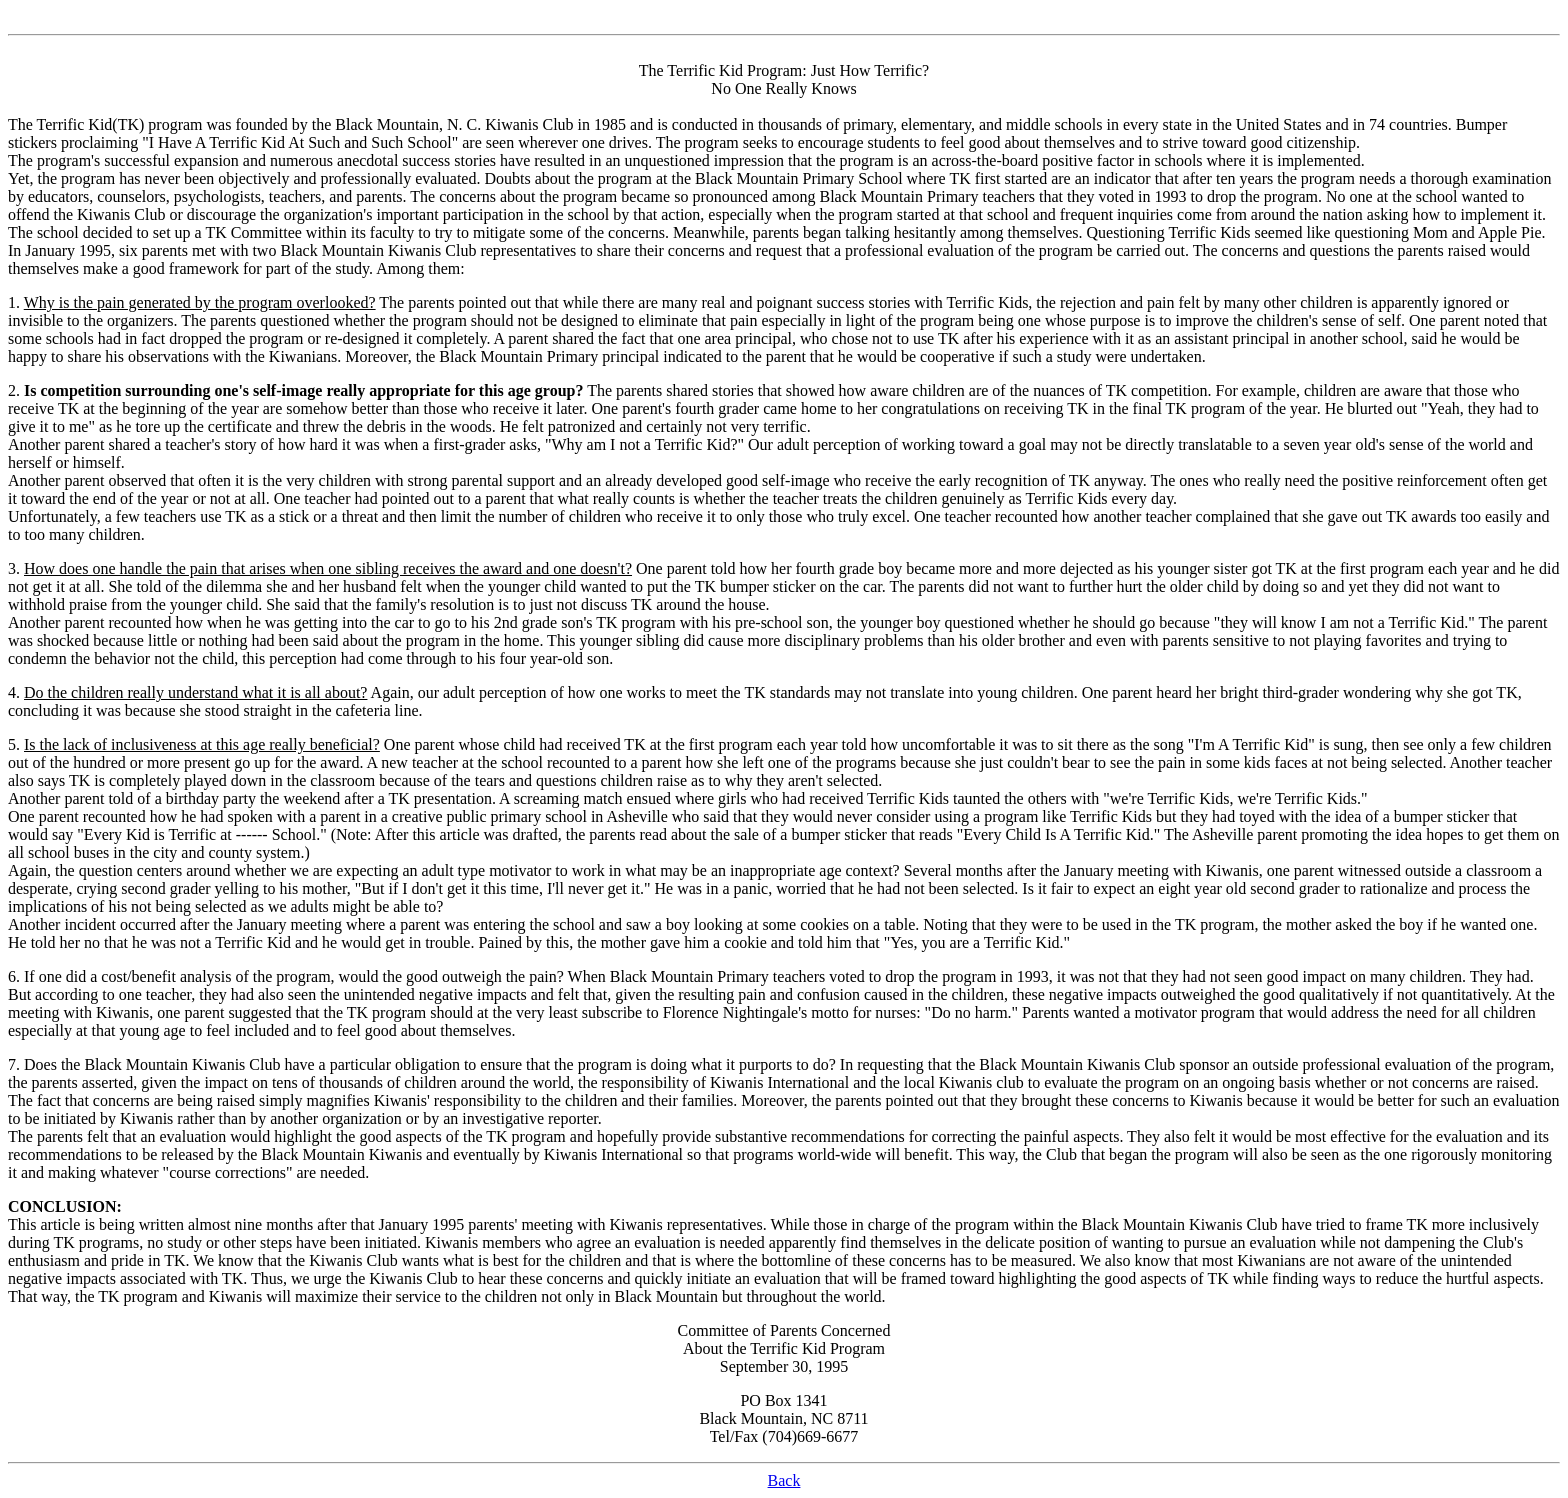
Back (784, 1480)
